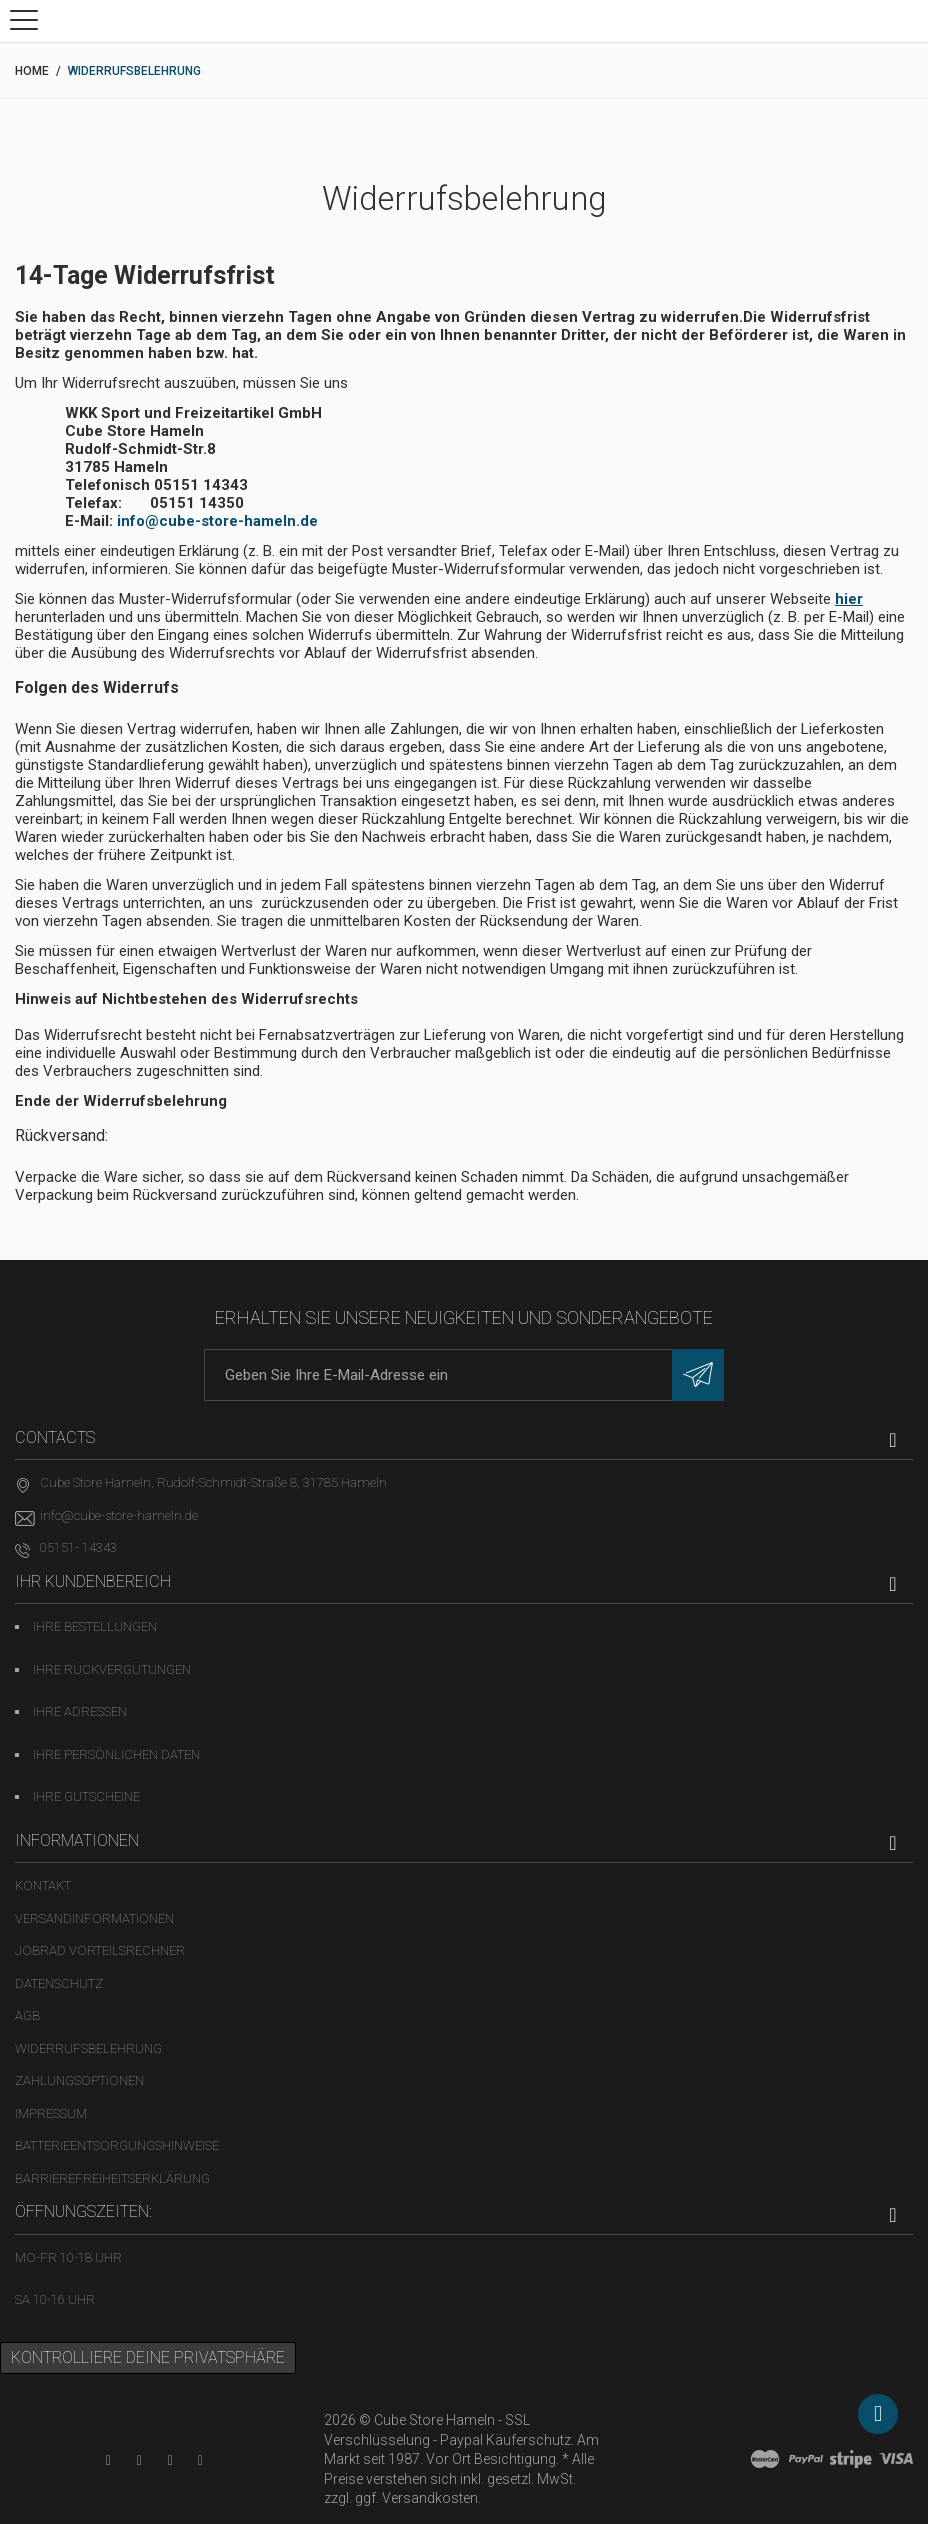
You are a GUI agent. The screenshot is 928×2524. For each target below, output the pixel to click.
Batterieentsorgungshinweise (117, 2145)
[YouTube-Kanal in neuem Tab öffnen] (108, 2460)
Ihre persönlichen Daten (116, 1754)
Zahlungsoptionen (79, 2080)
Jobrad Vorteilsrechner (100, 1950)
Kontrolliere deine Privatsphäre (148, 2357)
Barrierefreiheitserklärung (112, 2178)
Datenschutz (59, 1983)
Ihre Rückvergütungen (112, 1669)
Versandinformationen (94, 1918)
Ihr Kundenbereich (93, 1581)
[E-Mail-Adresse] (464, 1375)
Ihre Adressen (80, 1711)
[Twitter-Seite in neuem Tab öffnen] (170, 2460)
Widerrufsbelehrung (88, 2048)
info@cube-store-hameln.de (217, 521)
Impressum (51, 2113)
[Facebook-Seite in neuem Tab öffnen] (139, 2460)
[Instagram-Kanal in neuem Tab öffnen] (200, 2460)
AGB (27, 2015)
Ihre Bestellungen (95, 1626)
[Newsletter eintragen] (698, 1375)
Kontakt (43, 1885)
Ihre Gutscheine (86, 1796)
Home (32, 71)
